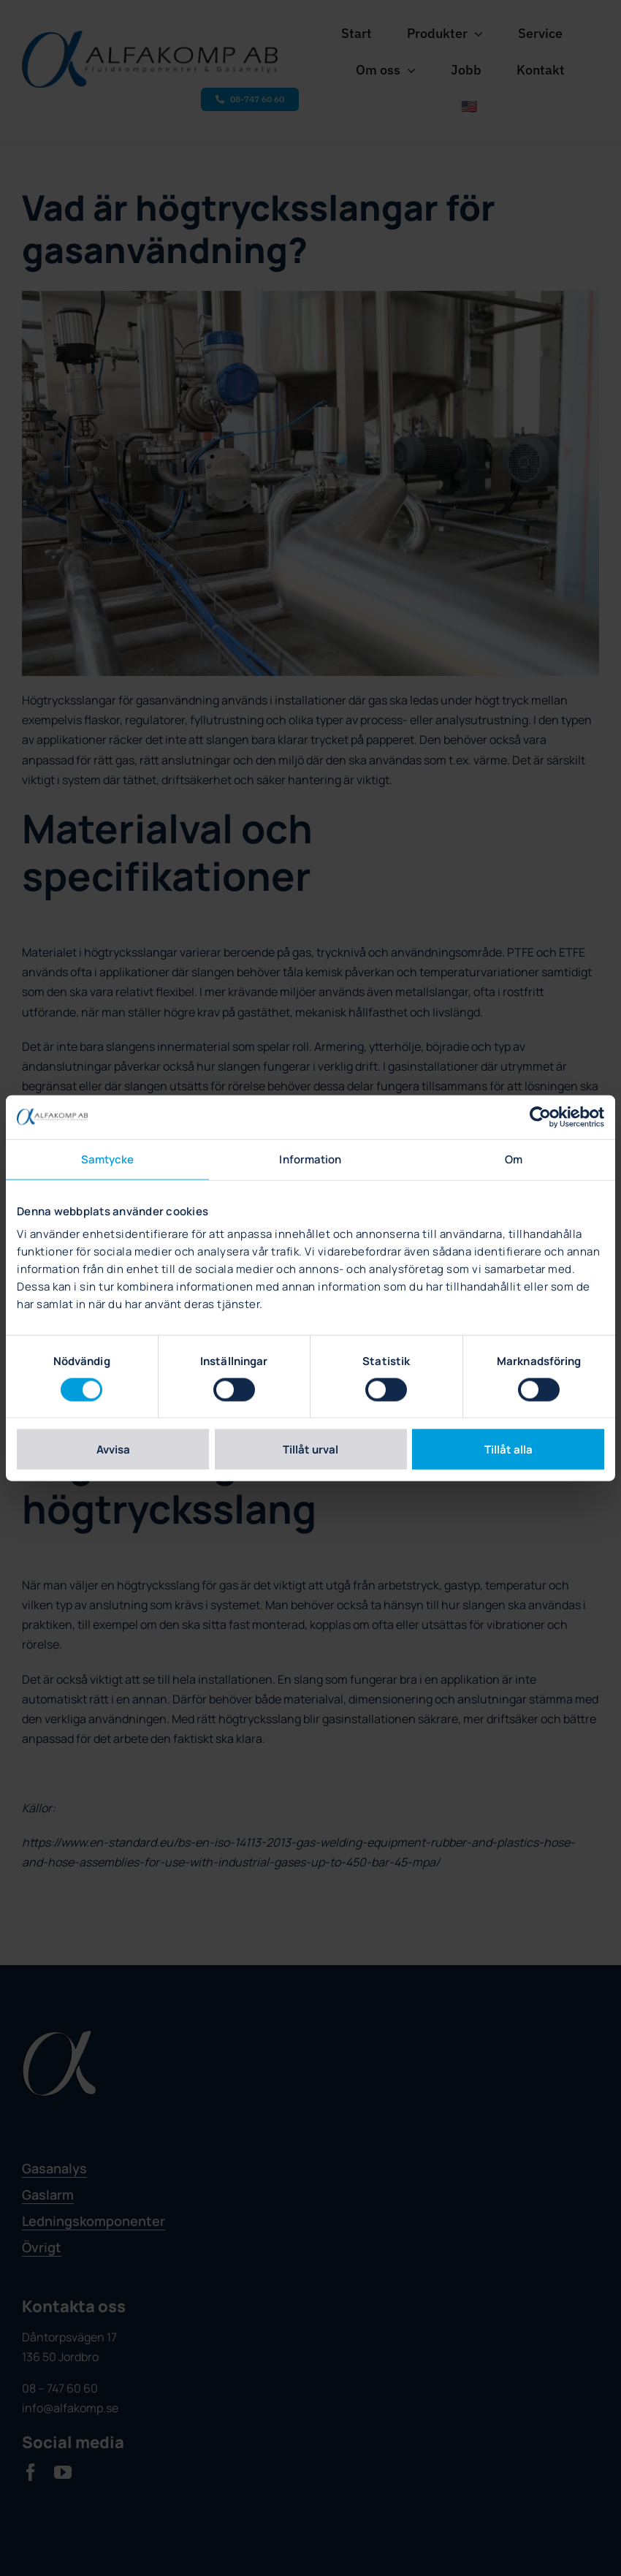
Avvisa (113, 1449)
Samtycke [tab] (107, 1158)
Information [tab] (310, 1158)
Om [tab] (513, 1158)
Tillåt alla (508, 1449)
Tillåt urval (310, 1449)
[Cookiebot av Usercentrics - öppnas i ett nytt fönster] (540, 1117)
